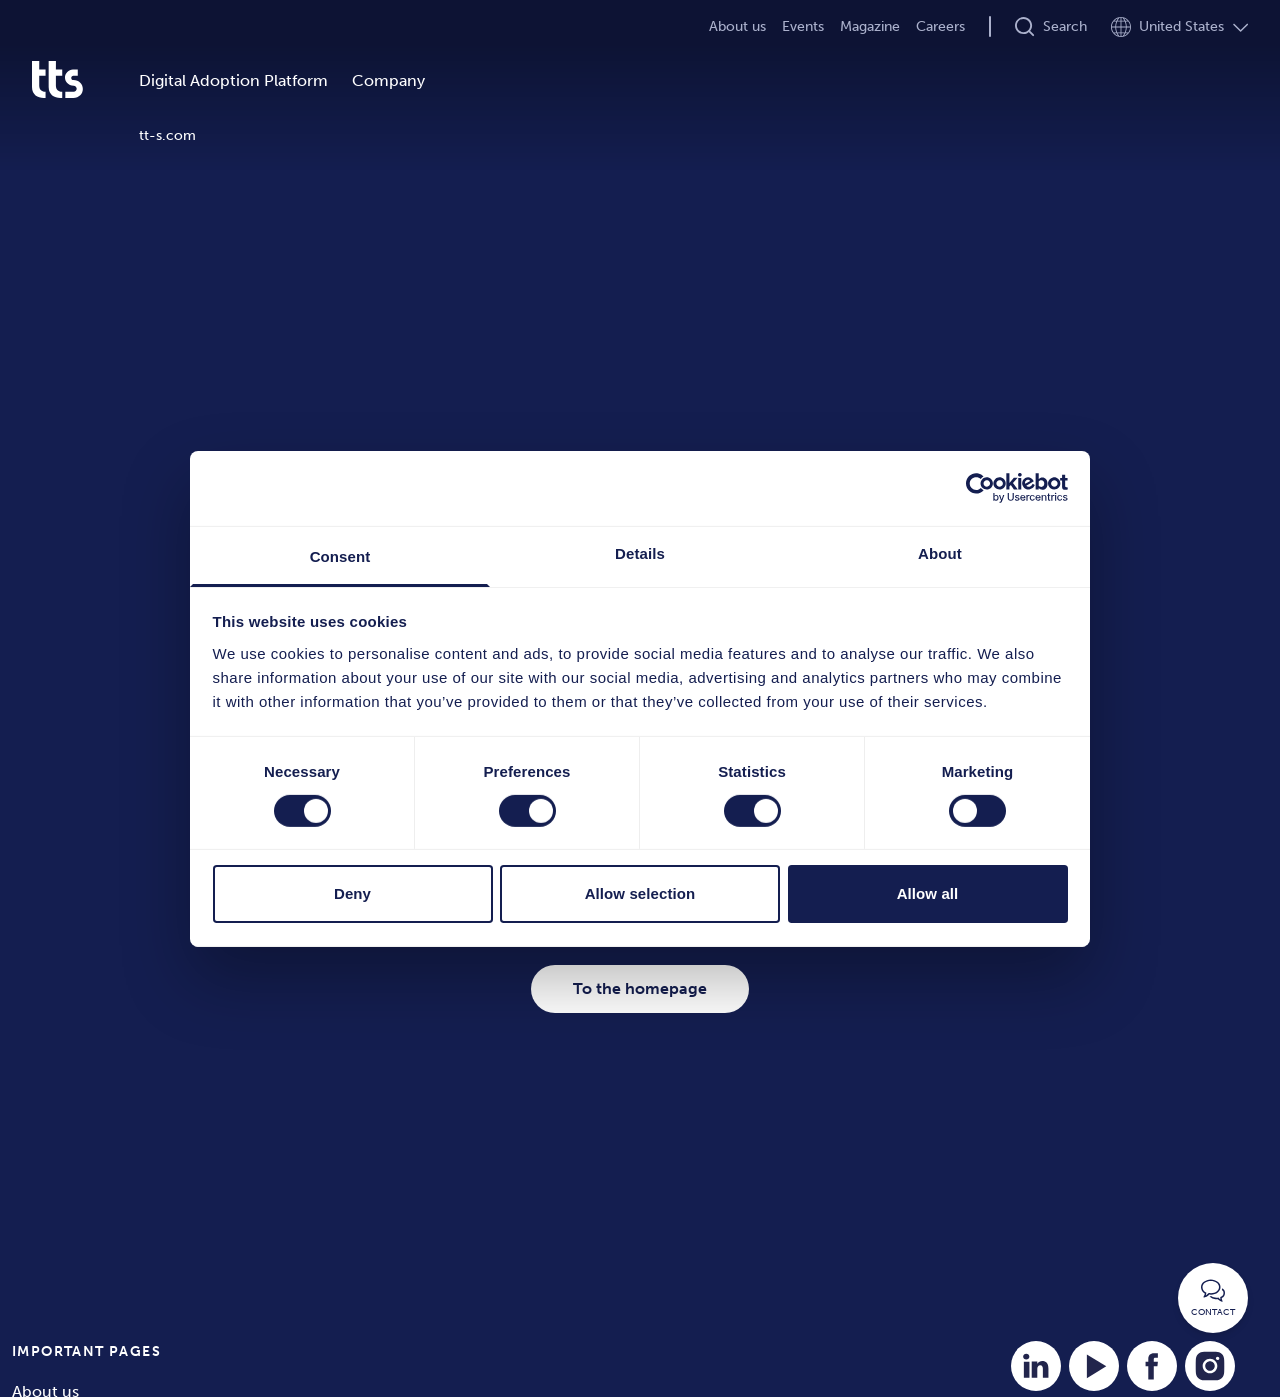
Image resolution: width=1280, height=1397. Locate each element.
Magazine (870, 26)
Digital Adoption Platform (233, 80)
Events (803, 26)
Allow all (928, 893)
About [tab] (940, 552)
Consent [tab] (340, 555)
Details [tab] (640, 552)
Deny (352, 893)
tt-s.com (167, 135)
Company (388, 80)
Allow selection (640, 893)
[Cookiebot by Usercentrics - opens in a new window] (980, 488)
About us (737, 26)
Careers (940, 26)
